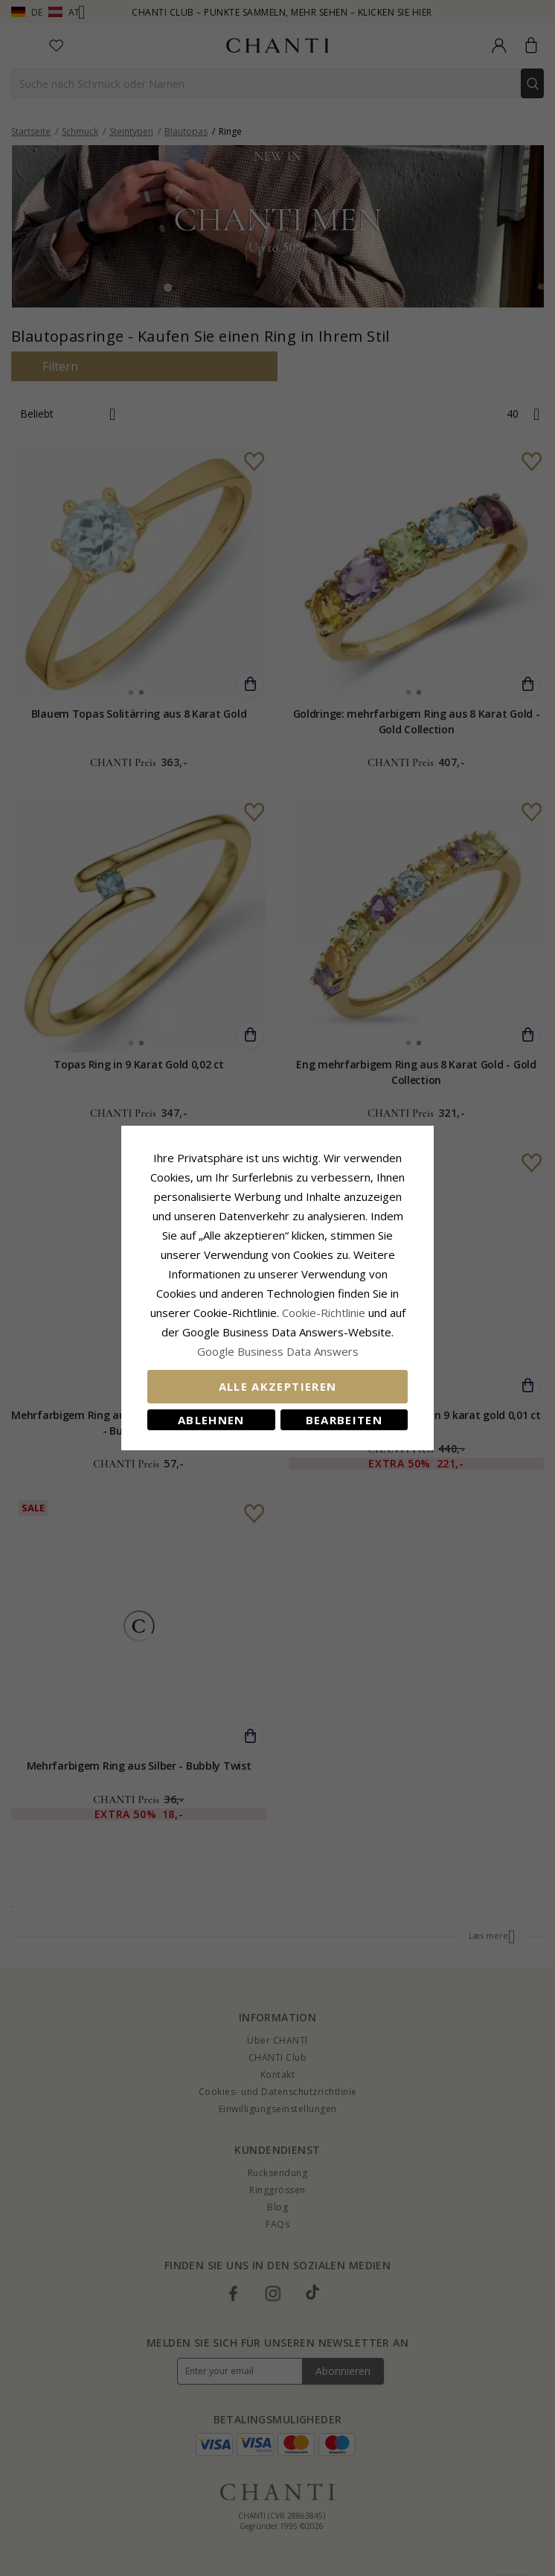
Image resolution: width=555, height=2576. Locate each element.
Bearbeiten (344, 1419)
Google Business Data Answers (278, 1351)
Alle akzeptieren (278, 1386)
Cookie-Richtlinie (323, 1312)
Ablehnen (211, 1419)
